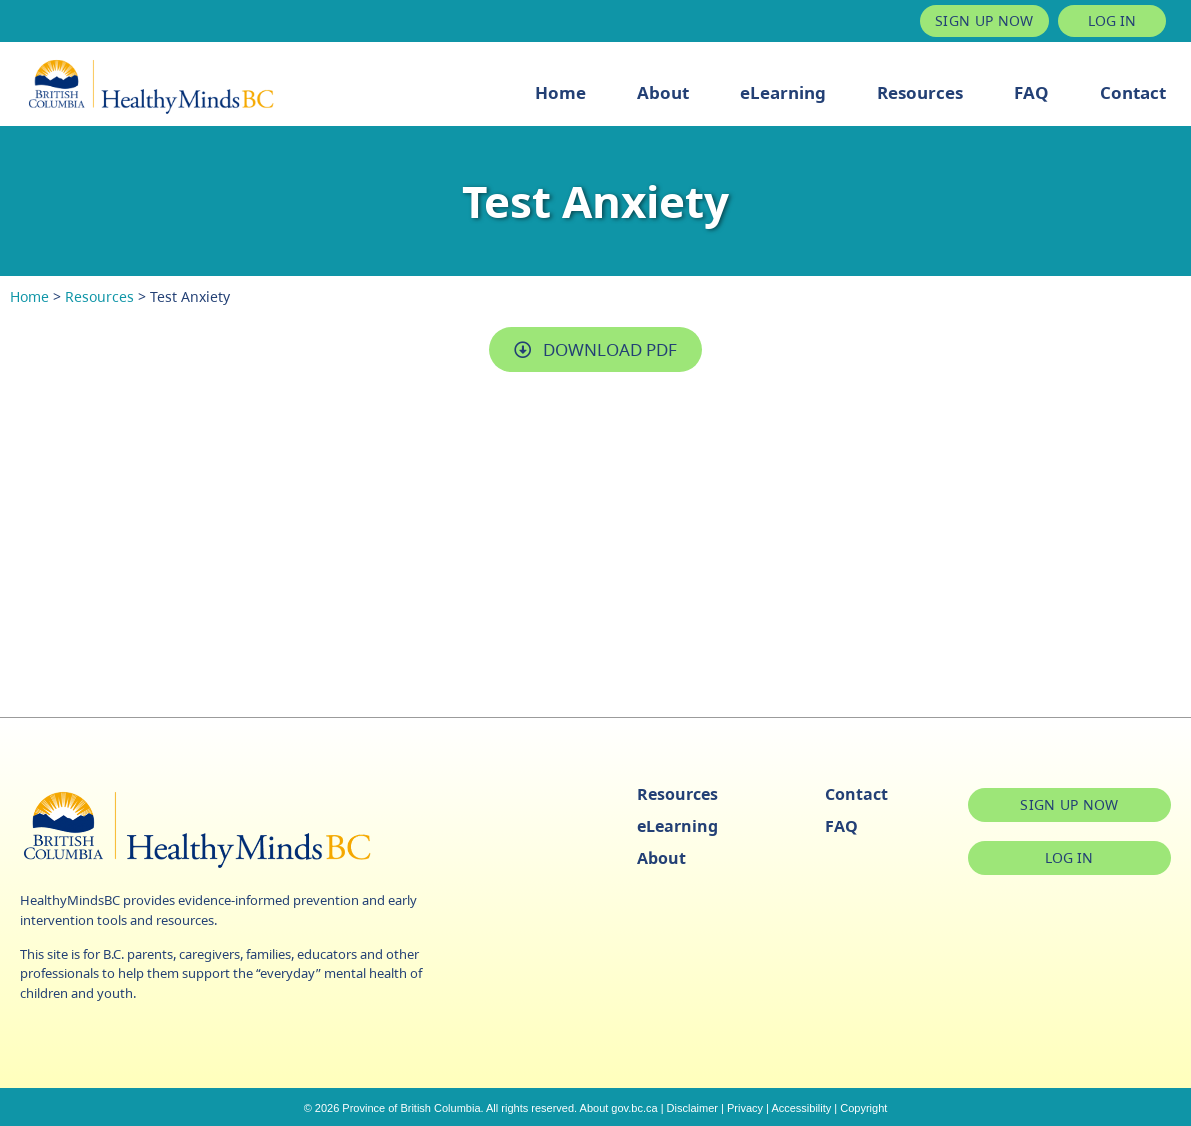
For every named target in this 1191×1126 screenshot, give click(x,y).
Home (560, 92)
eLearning (783, 92)
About (663, 92)
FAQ (1031, 92)
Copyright (863, 1108)
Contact (1133, 92)
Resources (920, 92)
